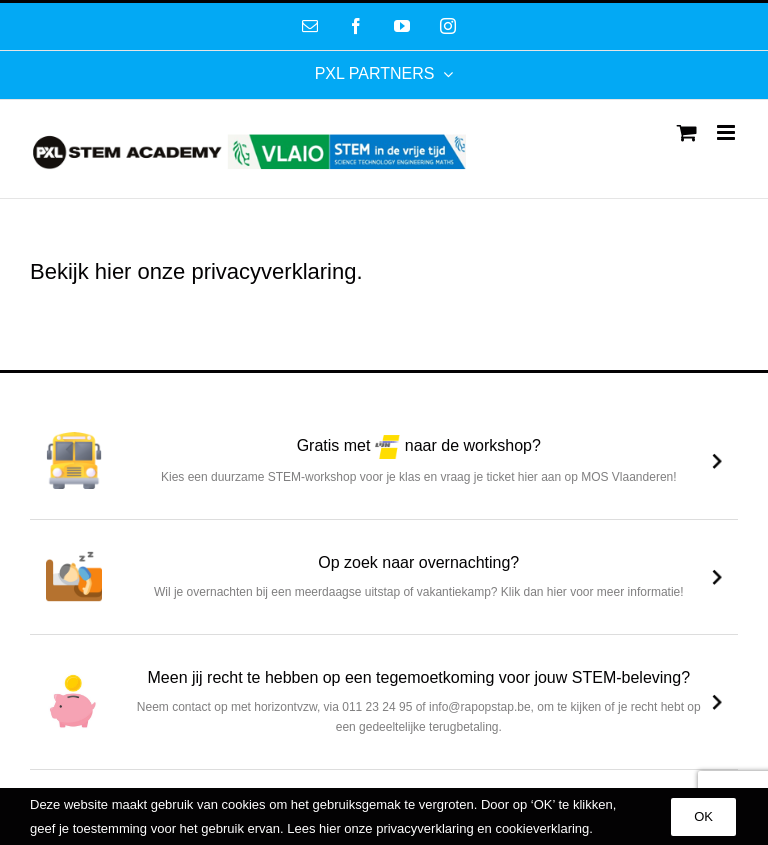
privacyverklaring (273, 271)
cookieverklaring (542, 828)
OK (703, 816)
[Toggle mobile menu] (727, 132)
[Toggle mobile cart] (687, 132)
